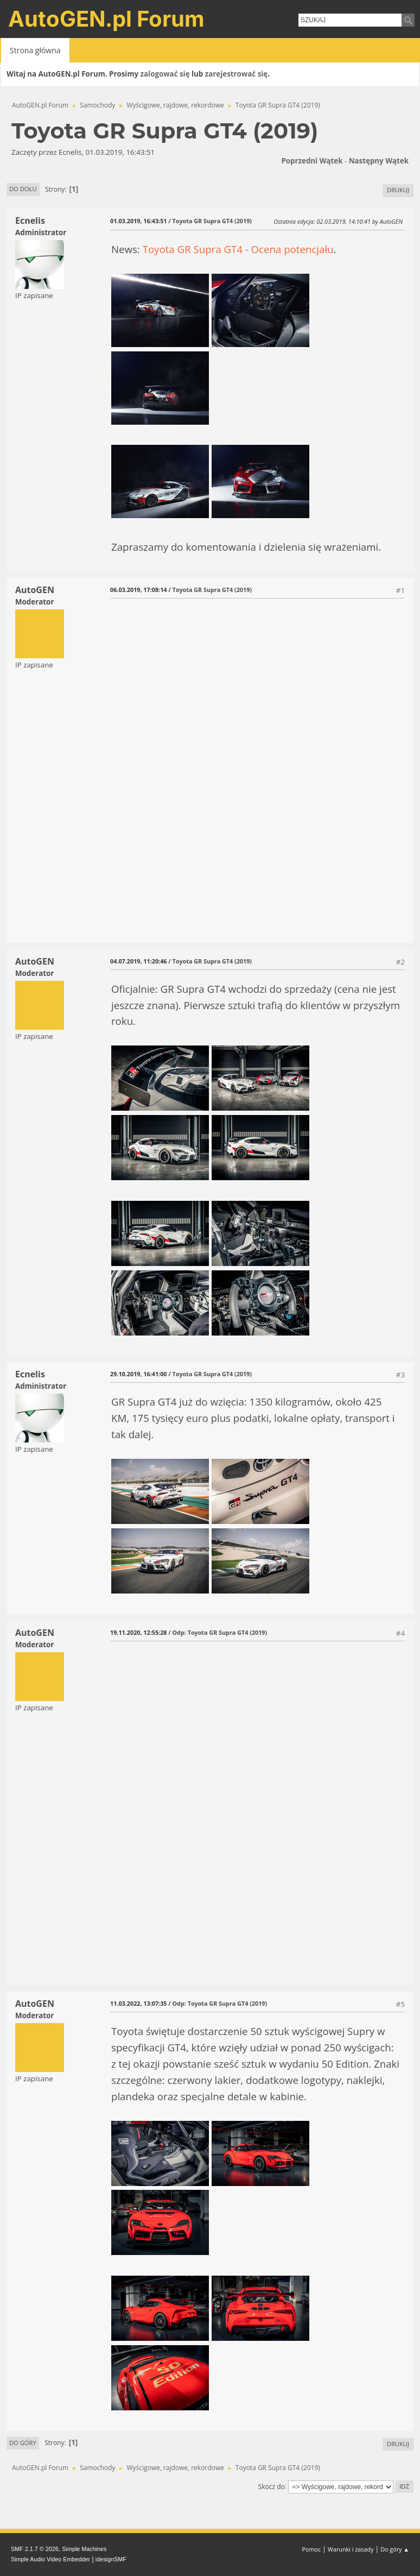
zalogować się (165, 74)
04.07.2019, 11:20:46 (138, 961)
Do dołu (23, 189)
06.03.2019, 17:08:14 (138, 589)
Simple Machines (84, 2549)
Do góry (22, 2443)
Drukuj (398, 190)
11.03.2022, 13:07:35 (138, 2003)
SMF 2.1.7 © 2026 (35, 2549)
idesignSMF (111, 2559)
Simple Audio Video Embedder (50, 2559)
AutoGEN (34, 590)
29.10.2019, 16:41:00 (138, 1374)
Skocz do (271, 2486)
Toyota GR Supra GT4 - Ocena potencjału (238, 249)
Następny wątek (379, 161)
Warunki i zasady (350, 2549)
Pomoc (311, 2549)
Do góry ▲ (394, 2549)
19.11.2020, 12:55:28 (138, 1632)
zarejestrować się (236, 74)
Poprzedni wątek (311, 161)
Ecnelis (30, 220)
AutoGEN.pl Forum (106, 18)
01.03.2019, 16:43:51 (138, 221)
